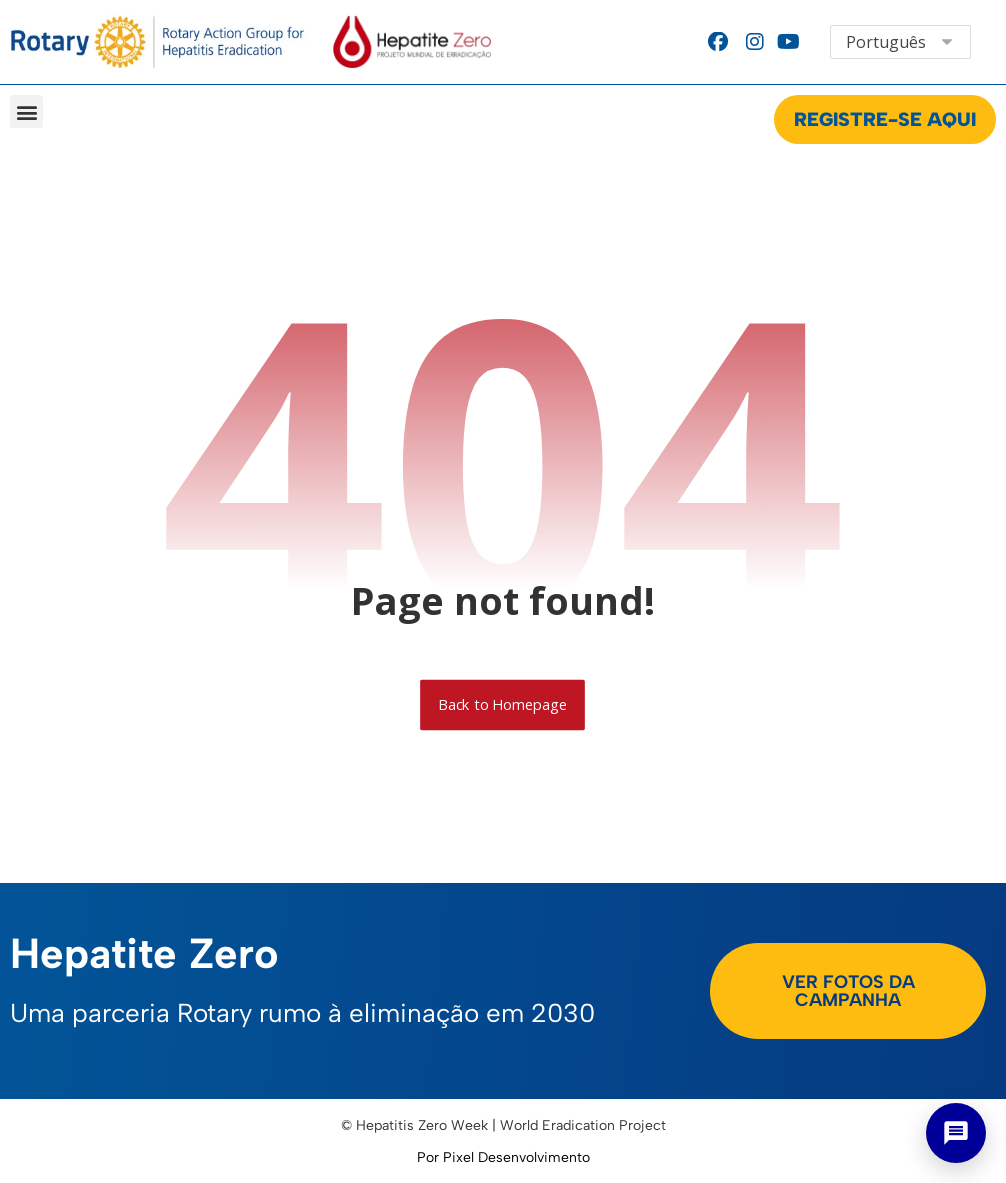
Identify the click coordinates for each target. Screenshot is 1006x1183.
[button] (26, 111)
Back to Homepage (503, 705)
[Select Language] (900, 42)
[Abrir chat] (956, 1133)
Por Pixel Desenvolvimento (503, 1157)
